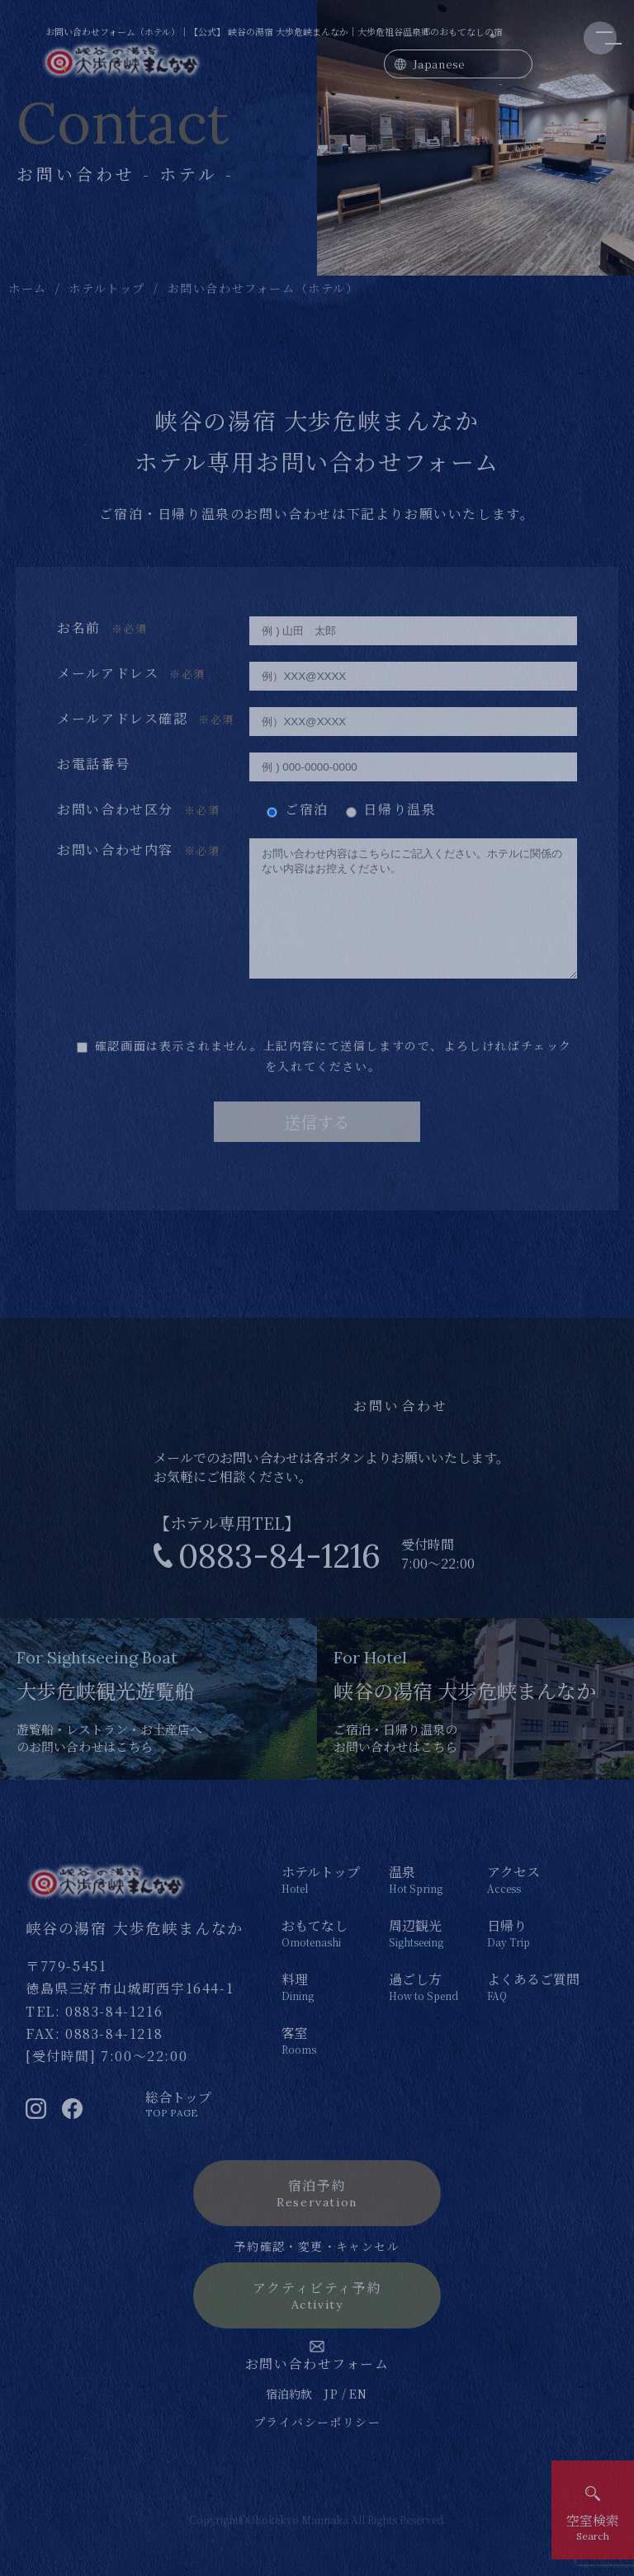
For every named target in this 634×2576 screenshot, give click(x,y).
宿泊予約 (317, 2217)
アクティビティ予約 (317, 2320)
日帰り (533, 1957)
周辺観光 (423, 1957)
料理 (321, 2010)
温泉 (423, 1903)
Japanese (439, 64)
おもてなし (321, 1957)
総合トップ (178, 2128)
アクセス (533, 1903)
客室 (321, 2064)
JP (331, 2418)
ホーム (27, 288)
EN (358, 2418)
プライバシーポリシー (317, 2446)
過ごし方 (423, 2010)
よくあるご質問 (533, 2010)
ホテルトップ (107, 288)
